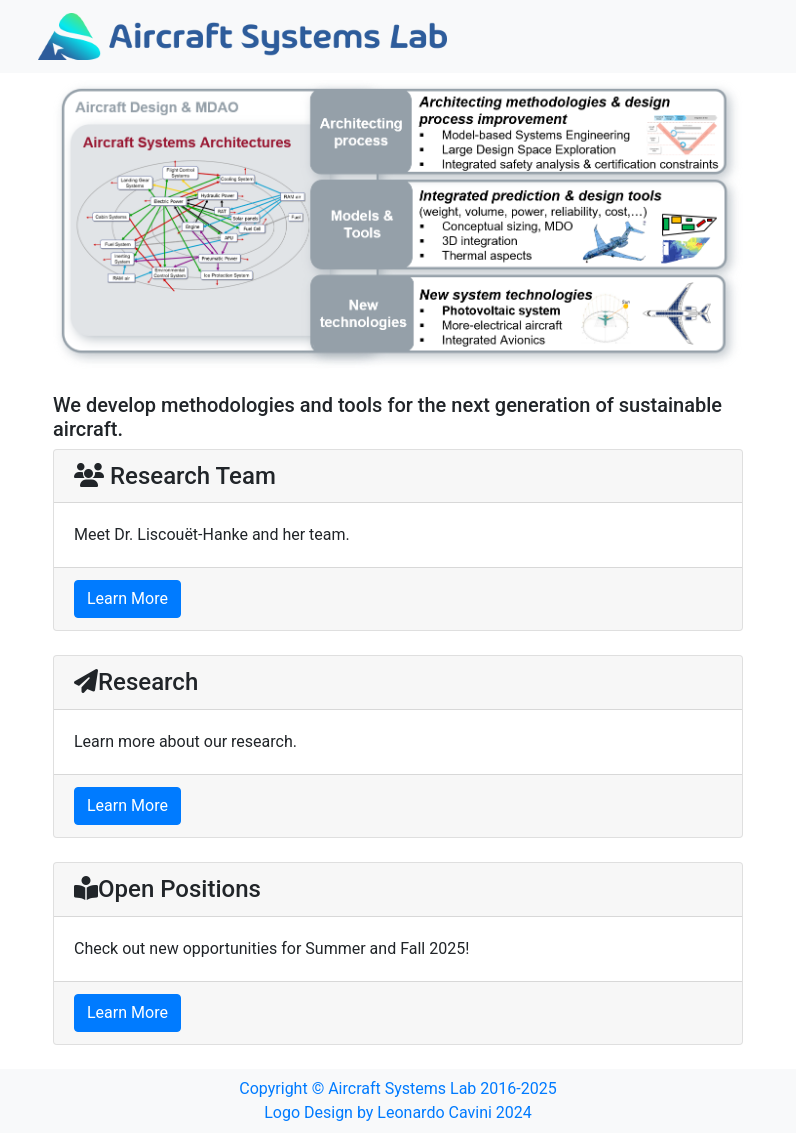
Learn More (127, 598)
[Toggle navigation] (730, 37)
